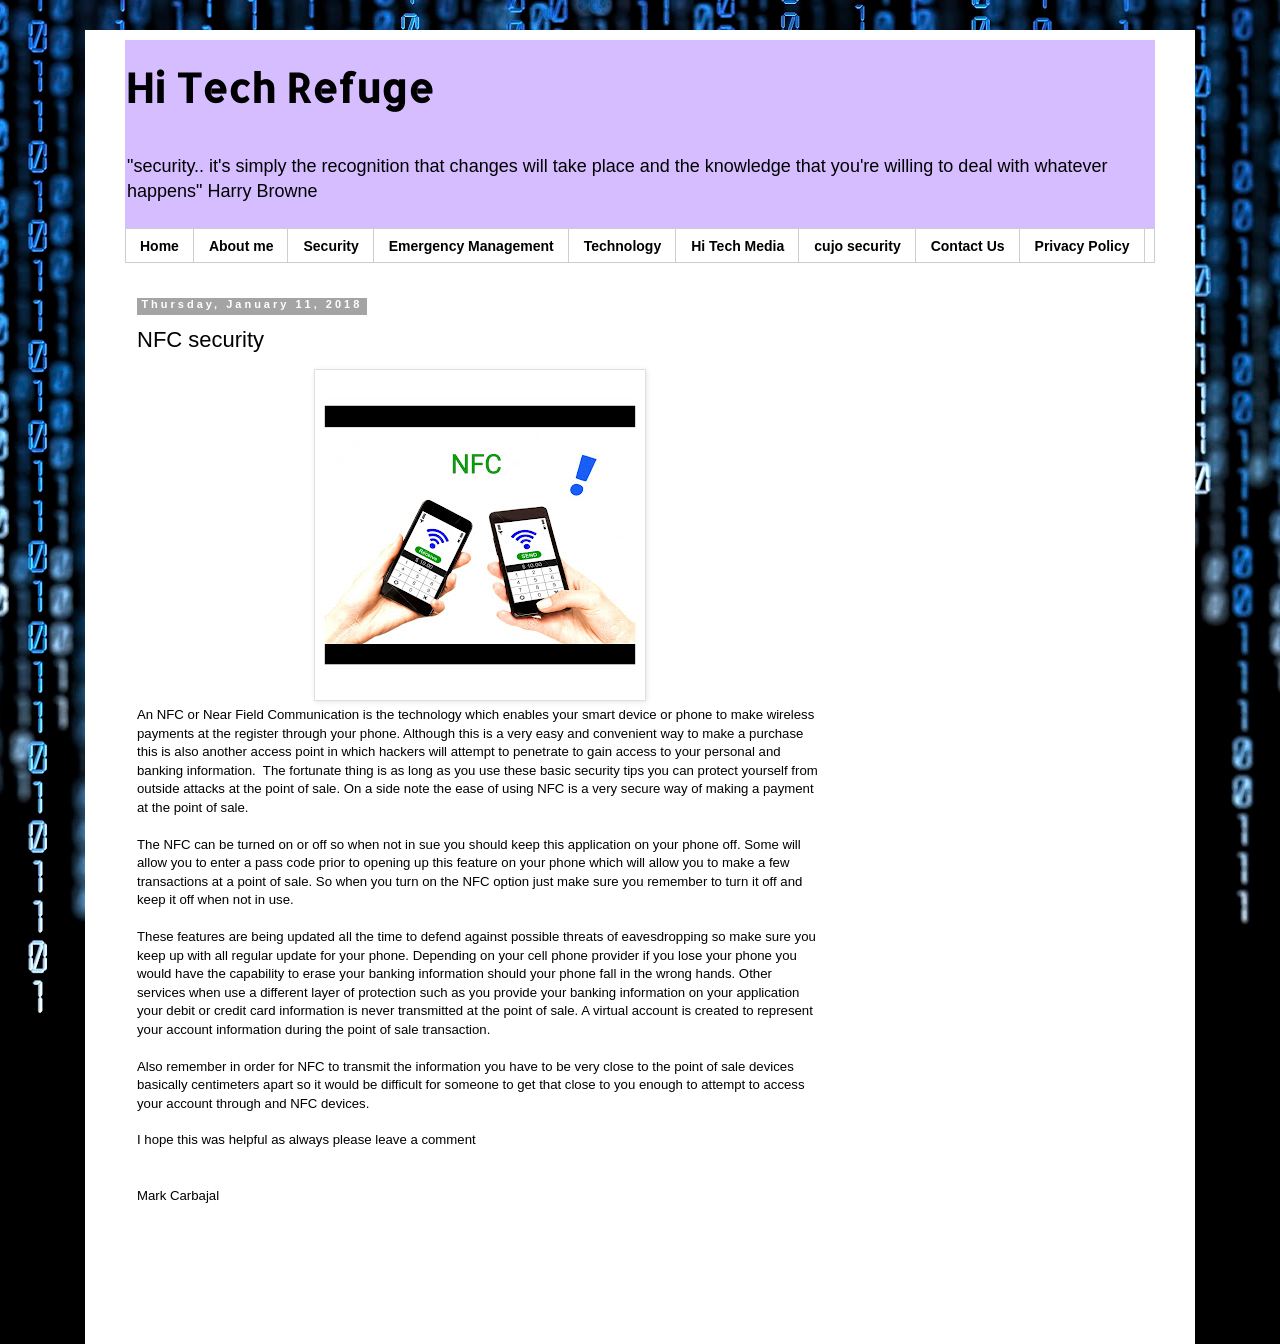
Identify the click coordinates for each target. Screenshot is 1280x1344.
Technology (623, 246)
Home (159, 246)
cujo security (857, 246)
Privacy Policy (1082, 246)
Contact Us (968, 246)
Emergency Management (471, 246)
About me (241, 246)
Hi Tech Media (737, 246)
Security (330, 246)
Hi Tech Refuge (279, 87)
